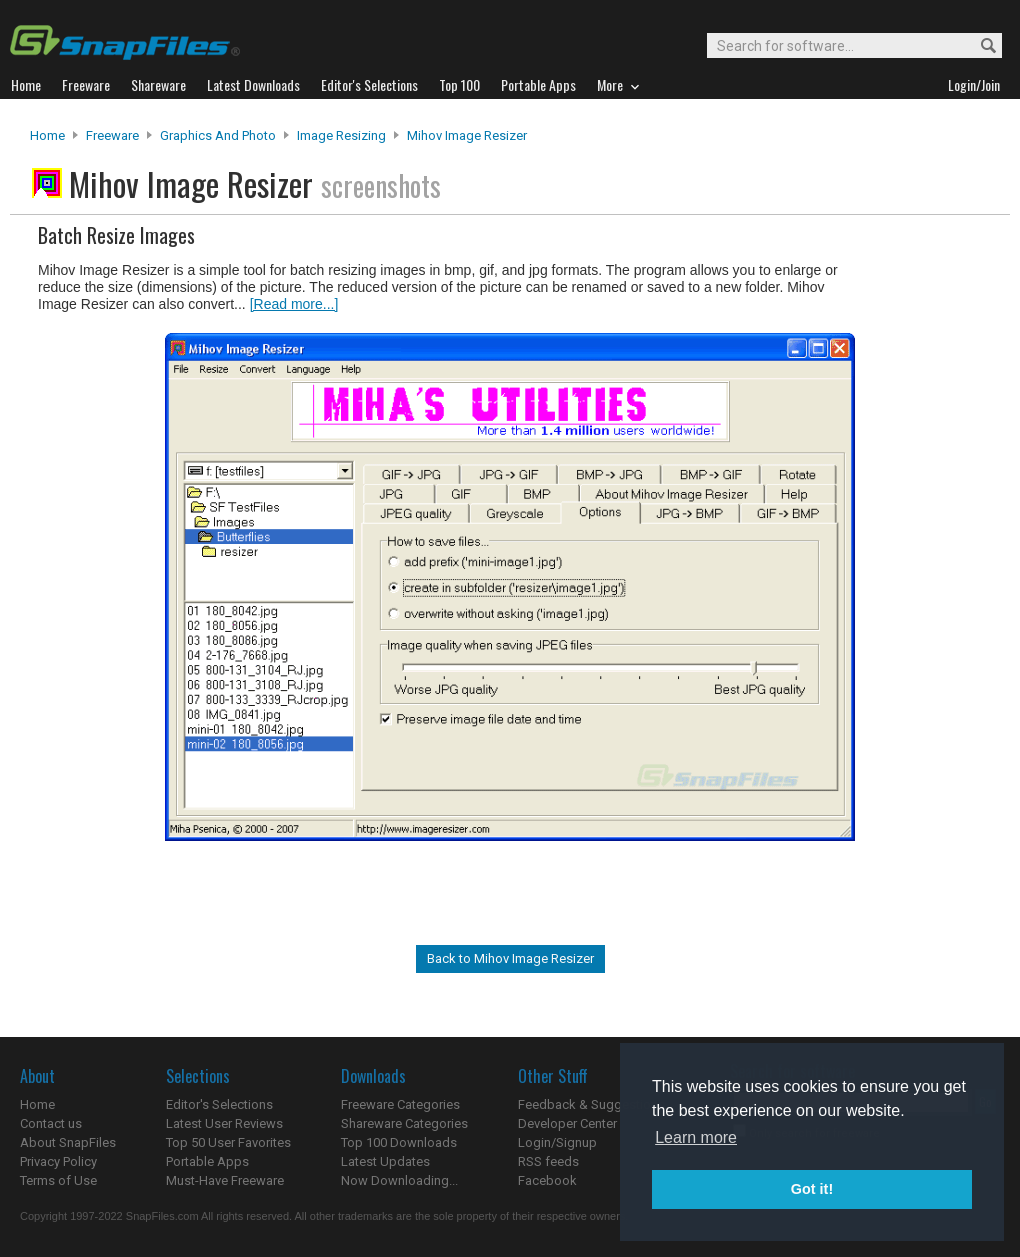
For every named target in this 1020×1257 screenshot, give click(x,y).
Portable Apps (207, 1161)
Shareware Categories (404, 1123)
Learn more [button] (696, 1137)
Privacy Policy (58, 1161)
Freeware (112, 135)
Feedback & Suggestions (591, 1104)
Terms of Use (58, 1180)
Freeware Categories (400, 1104)
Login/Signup (557, 1142)
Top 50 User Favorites (228, 1142)
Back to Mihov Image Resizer (510, 958)
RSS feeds (548, 1161)
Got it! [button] (812, 1189)
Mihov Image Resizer (467, 135)
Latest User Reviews (224, 1123)
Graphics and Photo (218, 135)
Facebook (547, 1180)
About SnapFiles (68, 1142)
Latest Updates (385, 1161)
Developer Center (567, 1123)
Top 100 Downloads (399, 1142)
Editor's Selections (219, 1104)
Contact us (51, 1123)
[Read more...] (294, 304)
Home (47, 135)
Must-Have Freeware (225, 1180)
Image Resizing (341, 135)
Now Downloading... (399, 1180)
